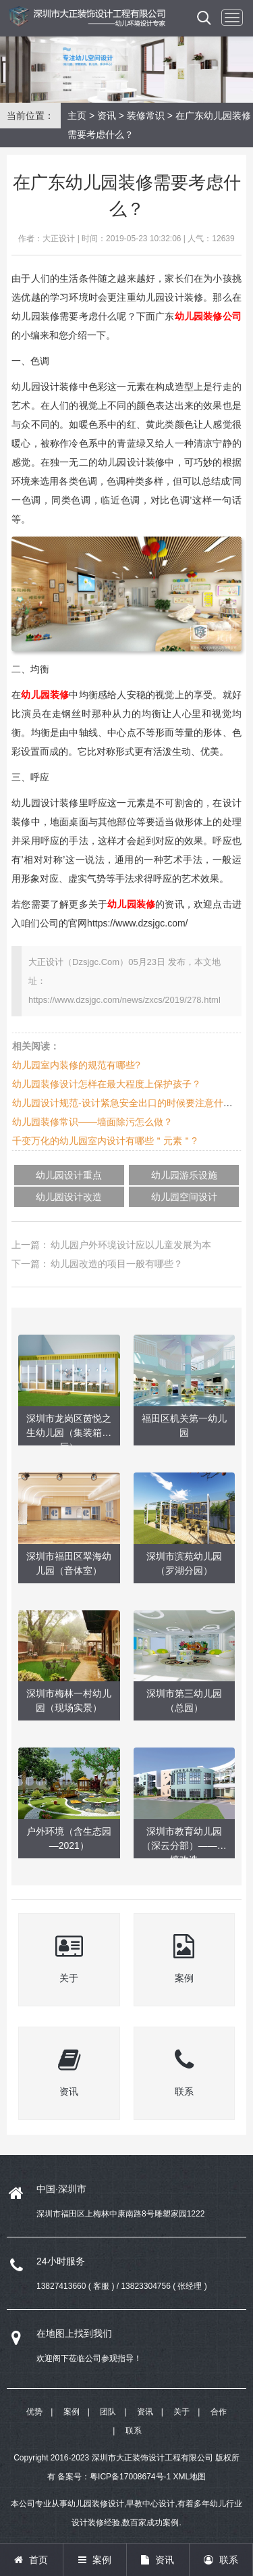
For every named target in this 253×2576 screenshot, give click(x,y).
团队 (108, 2412)
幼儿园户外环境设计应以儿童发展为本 (131, 1244)
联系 (133, 2430)
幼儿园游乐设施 (184, 1175)
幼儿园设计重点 (69, 1175)
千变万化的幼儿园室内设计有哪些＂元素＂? (104, 1140)
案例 (71, 2412)
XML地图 (189, 2476)
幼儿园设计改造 (69, 1196)
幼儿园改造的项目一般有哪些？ (117, 1263)
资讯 (106, 115)
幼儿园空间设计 (184, 1196)
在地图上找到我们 (74, 2333)
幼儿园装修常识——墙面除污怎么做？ (92, 1121)
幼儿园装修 (45, 694)
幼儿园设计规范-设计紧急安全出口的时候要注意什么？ (127, 1102)
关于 (181, 2412)
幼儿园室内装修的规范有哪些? (76, 1065)
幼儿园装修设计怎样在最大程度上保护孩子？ (106, 1084)
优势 (34, 2412)
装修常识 (146, 115)
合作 (218, 2412)
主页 (76, 115)
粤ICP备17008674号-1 (130, 2476)
